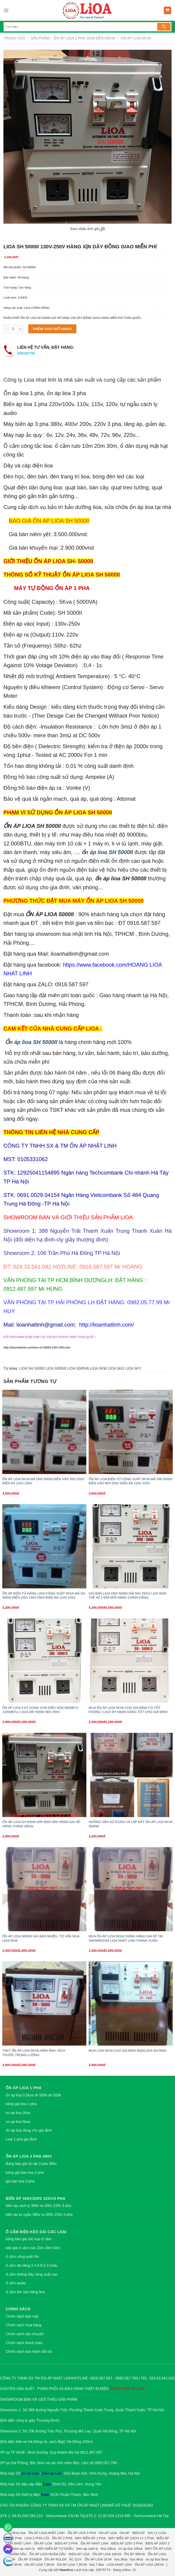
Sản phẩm (40, 38)
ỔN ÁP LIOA (43, 2543)
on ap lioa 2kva (18, 2113)
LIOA (141, 2389)
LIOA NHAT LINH (119, 2564)
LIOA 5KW (98, 1368)
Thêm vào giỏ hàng (52, 329)
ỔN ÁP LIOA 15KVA (149, 2564)
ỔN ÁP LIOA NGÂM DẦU (47, 2554)
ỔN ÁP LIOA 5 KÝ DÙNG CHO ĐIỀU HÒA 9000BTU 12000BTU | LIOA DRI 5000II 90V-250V (40, 1710)
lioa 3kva (120, 2559)
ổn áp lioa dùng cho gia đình (29, 2130)
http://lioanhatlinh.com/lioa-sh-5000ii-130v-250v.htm (36, 1347)
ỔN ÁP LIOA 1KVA (98, 2559)
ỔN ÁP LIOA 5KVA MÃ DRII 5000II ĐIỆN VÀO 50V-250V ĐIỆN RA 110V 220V (43, 1481)
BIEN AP (138, 2533)
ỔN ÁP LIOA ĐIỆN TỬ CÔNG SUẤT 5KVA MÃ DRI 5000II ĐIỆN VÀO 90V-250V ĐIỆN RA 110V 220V (130, 1481)
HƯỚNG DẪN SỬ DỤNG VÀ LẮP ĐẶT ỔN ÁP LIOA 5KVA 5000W (130, 1824)
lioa (23, 2533)
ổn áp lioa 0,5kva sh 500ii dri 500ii (33, 2095)
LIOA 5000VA (78, 1368)
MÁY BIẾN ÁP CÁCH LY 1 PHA (131, 2538)
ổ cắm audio (16, 2283)
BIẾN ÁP (129, 2389)
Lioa (47, 2484)
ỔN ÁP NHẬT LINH (92, 2505)
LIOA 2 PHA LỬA (36, 2538)
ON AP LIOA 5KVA (135, 38)
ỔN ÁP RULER (55, 2559)
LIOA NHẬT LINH (18, 2543)
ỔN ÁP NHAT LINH (94, 2543)
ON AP (124, 2533)
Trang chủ (14, 38)
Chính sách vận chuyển (25, 2334)
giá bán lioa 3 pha (20, 2181)
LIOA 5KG (116, 1368)
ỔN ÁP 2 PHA (62, 2538)
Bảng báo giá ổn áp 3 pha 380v (31, 2164)
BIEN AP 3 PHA (66, 2543)
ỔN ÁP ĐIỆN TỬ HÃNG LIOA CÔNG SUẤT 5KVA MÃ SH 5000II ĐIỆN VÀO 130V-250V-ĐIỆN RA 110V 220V (43, 1596)
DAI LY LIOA (157, 2533)
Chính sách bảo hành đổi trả (29, 2351)
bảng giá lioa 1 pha (21, 2104)
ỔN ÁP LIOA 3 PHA (81, 2533)
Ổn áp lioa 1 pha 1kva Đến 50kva (84, 38)
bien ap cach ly (24, 2548)
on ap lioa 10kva (130, 2548)
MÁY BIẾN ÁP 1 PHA (90, 2538)
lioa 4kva (136, 2559)
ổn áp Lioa (30, 2473)
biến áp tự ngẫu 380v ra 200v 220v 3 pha (39, 2215)
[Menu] (6, 10)
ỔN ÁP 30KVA (134, 2554)
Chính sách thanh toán (24, 2343)
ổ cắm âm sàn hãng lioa (25, 2292)
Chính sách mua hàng (23, 2325)
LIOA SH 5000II (31, 1368)
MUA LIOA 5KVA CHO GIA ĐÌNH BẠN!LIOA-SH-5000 (127, 2050)
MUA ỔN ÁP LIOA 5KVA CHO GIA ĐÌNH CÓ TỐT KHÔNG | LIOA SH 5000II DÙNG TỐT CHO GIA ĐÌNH (128, 1710)
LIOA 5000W (55, 1368)
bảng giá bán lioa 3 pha (25, 2173)
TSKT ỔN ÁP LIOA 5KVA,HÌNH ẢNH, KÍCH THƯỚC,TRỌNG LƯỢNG (33, 2053)
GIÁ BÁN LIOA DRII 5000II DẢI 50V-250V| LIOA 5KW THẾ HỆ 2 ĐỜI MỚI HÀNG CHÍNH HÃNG (127, 1596)
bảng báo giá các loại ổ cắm (28, 2239)
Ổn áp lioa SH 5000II (31, 1042)
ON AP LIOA (108, 2533)
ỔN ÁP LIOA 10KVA (106, 2554)
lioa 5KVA (15, 2564)
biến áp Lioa (52, 2473)
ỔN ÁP (115, 2389)
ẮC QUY (75, 2559)
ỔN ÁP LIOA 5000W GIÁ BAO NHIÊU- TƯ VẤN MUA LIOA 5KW (40, 1938)
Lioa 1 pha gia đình (21, 2139)
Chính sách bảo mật (22, 2316)
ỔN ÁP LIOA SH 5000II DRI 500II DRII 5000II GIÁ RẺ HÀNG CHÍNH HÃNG (41, 1824)
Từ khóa (13, 2533)
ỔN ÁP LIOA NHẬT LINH (46, 2533)
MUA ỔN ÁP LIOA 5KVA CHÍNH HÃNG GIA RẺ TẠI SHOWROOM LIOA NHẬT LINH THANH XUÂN (126, 1938)
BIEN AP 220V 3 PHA (127, 2543)
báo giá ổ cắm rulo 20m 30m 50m (33, 2248)
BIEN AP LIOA (79, 2554)
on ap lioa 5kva (18, 2122)
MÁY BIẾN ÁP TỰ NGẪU (55, 2548)
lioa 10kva (108, 2548)
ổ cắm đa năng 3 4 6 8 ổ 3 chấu (31, 2265)
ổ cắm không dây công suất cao (31, 2274)
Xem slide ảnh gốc (87, 229)
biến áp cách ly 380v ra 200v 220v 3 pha (38, 2206)
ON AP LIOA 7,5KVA (39, 2564)
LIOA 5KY (133, 1368)
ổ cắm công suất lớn (22, 2257)
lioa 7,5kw (97, 2564)
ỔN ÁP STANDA (30, 2559)
